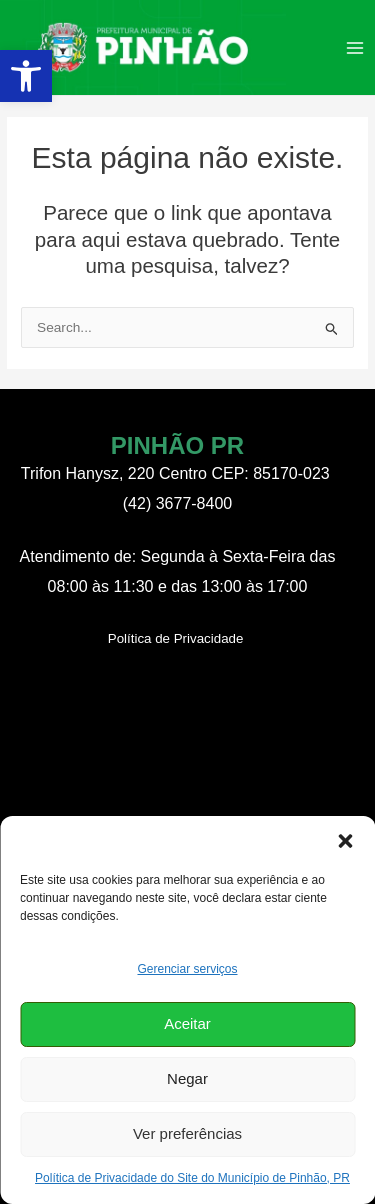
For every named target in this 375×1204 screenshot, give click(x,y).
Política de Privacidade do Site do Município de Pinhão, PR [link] (192, 1178)
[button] (345, 841)
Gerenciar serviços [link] (187, 969)
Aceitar (187, 1023)
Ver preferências (187, 1133)
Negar (187, 1078)
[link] (26, 76)
